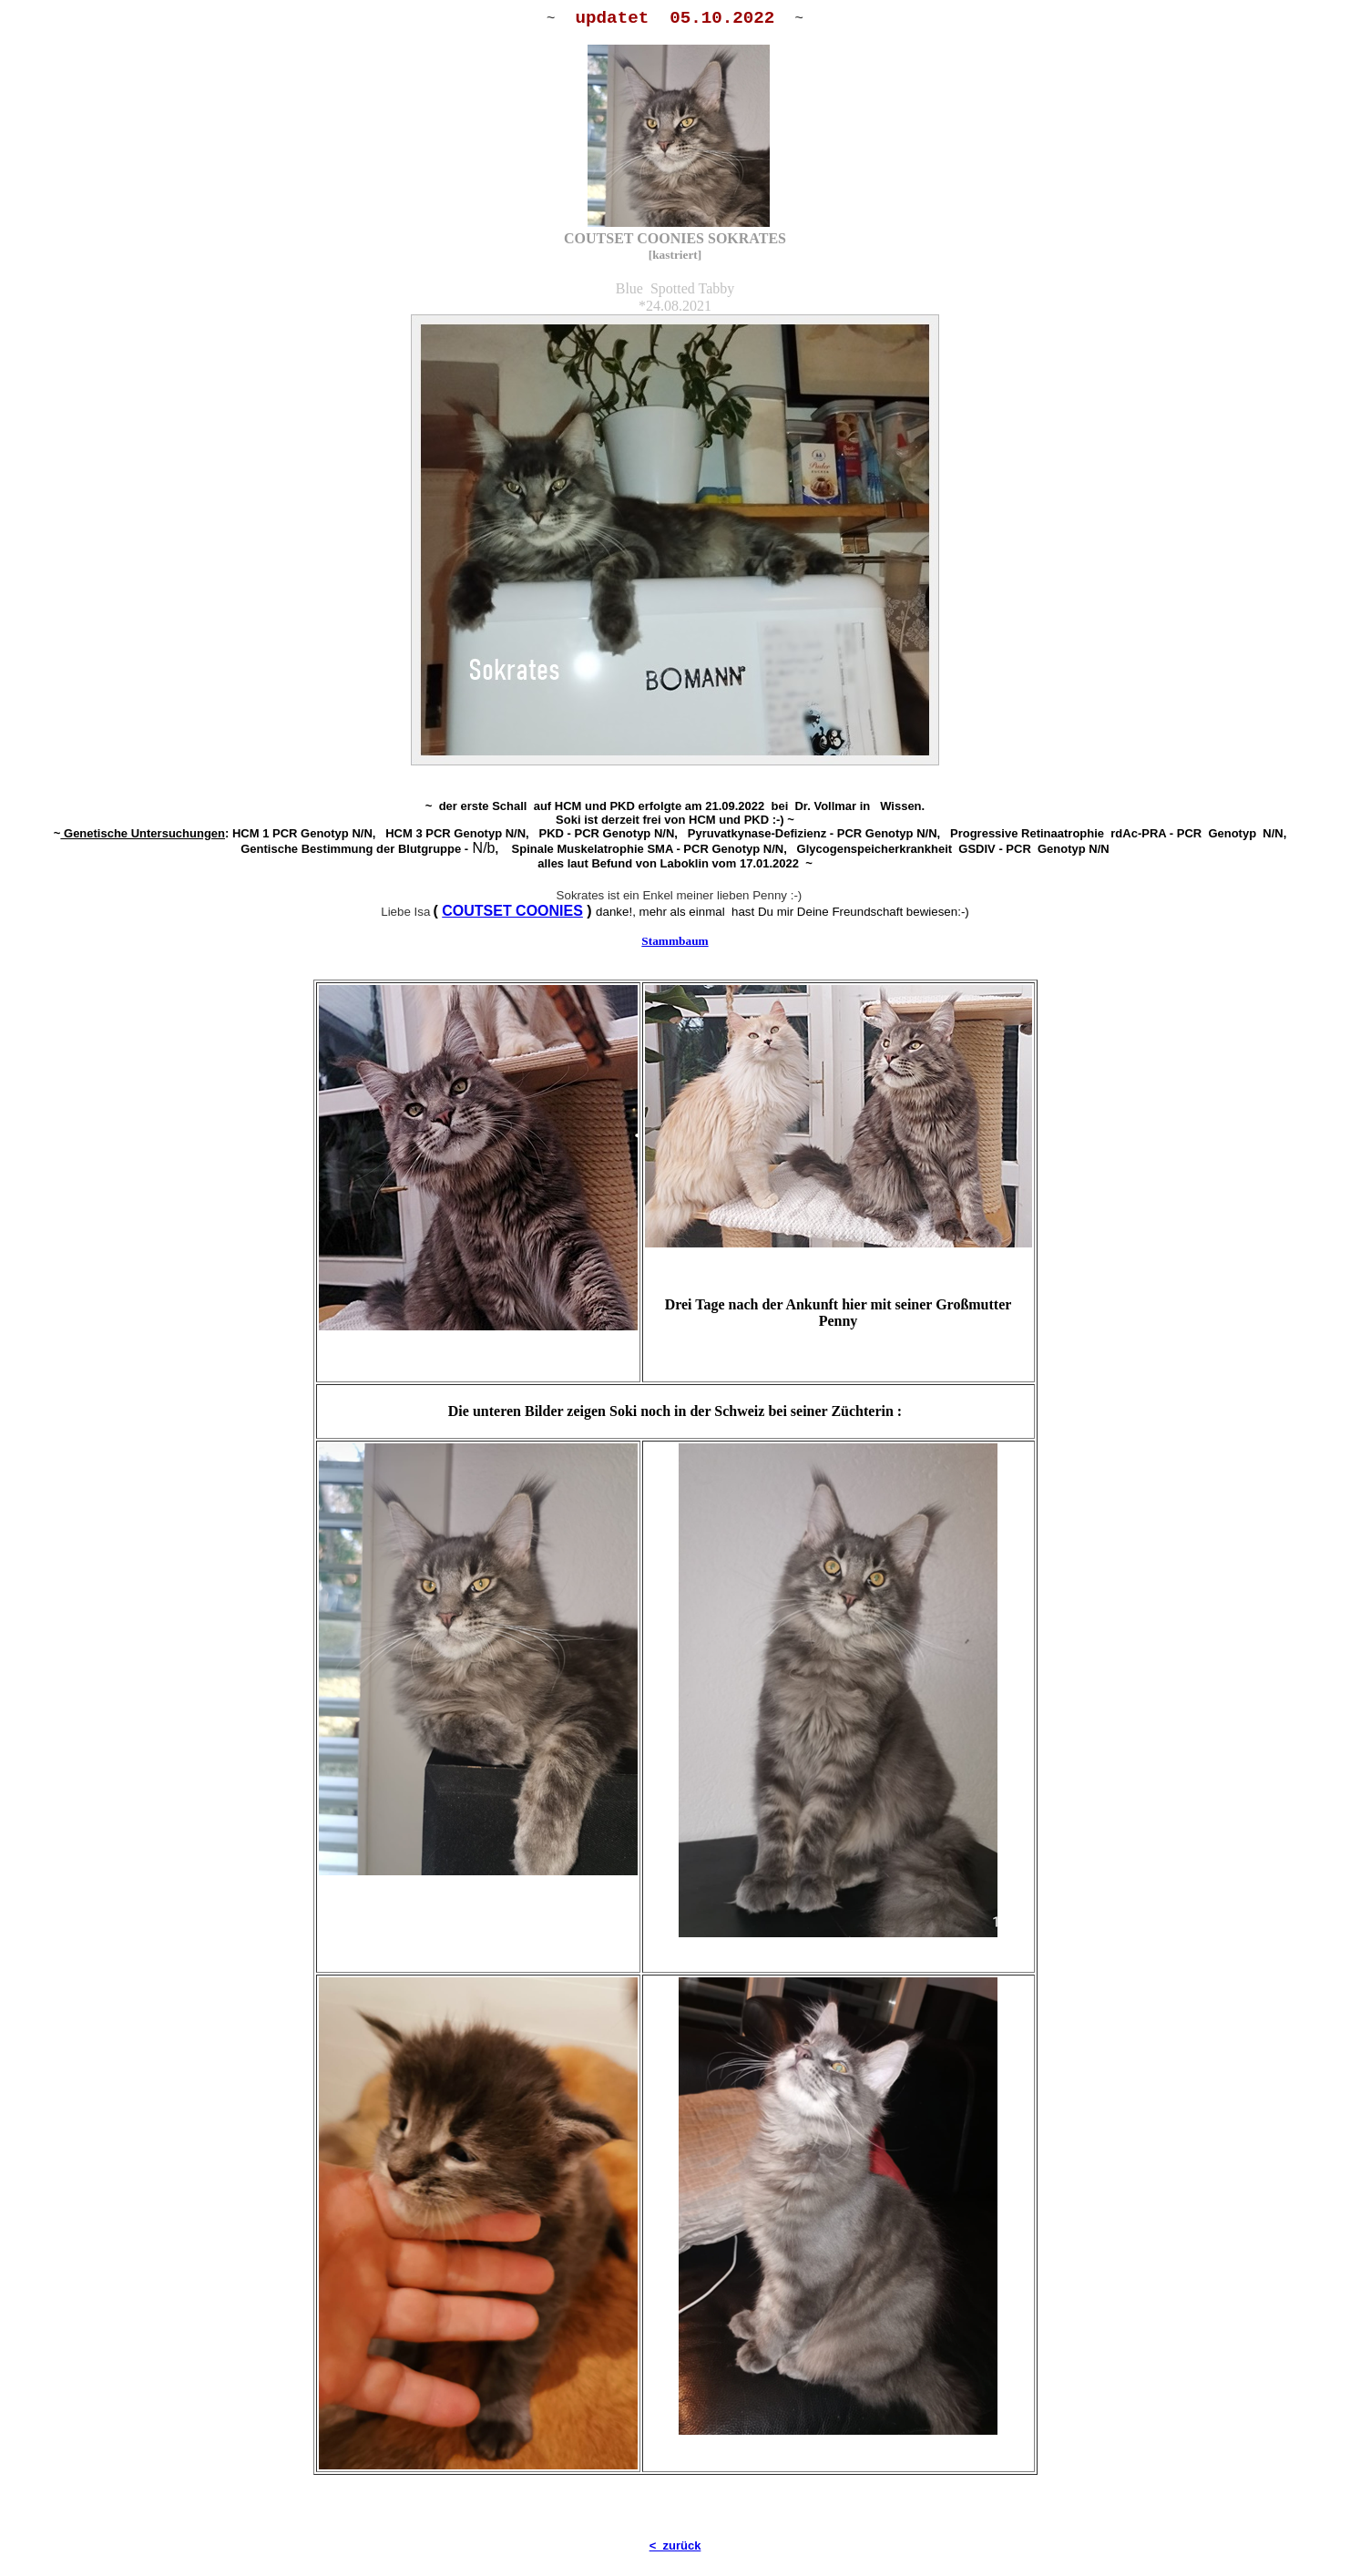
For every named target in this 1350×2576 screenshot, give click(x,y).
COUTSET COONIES (512, 911)
